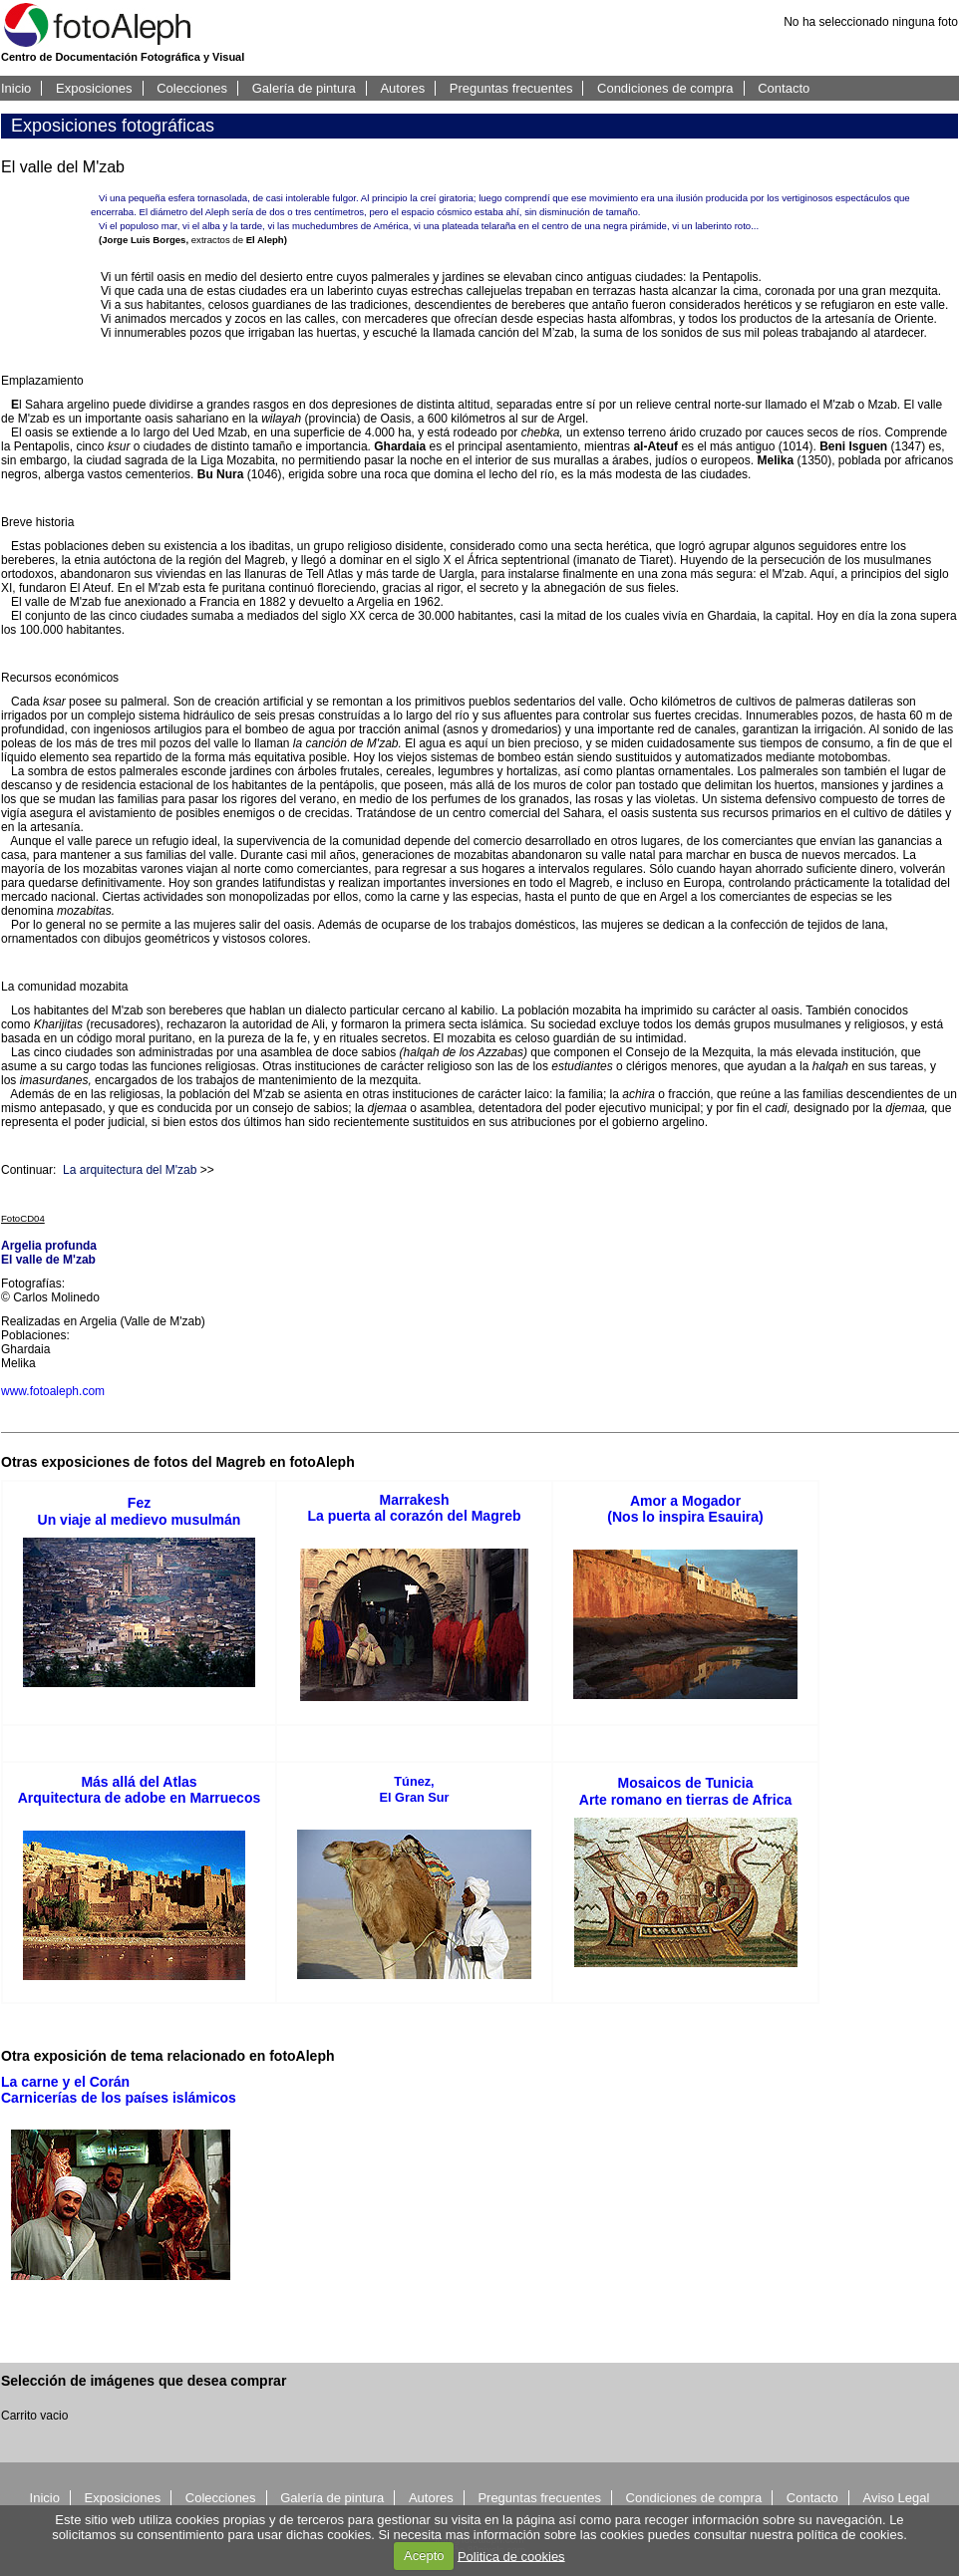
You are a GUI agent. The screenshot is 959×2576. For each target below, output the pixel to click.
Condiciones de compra (665, 88)
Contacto (783, 88)
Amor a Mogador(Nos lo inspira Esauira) (685, 1509)
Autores (402, 88)
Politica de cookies (511, 2555)
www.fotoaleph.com (53, 1391)
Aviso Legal (895, 2497)
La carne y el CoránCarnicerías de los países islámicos (118, 2090)
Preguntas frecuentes (511, 88)
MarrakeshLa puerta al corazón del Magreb (414, 1508)
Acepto (424, 2555)
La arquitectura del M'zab (129, 1170)
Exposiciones (94, 88)
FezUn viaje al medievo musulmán (139, 1511)
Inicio (16, 88)
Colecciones (192, 88)
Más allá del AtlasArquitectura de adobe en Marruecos (139, 1790)
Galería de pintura (304, 88)
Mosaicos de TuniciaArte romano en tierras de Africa (685, 1791)
